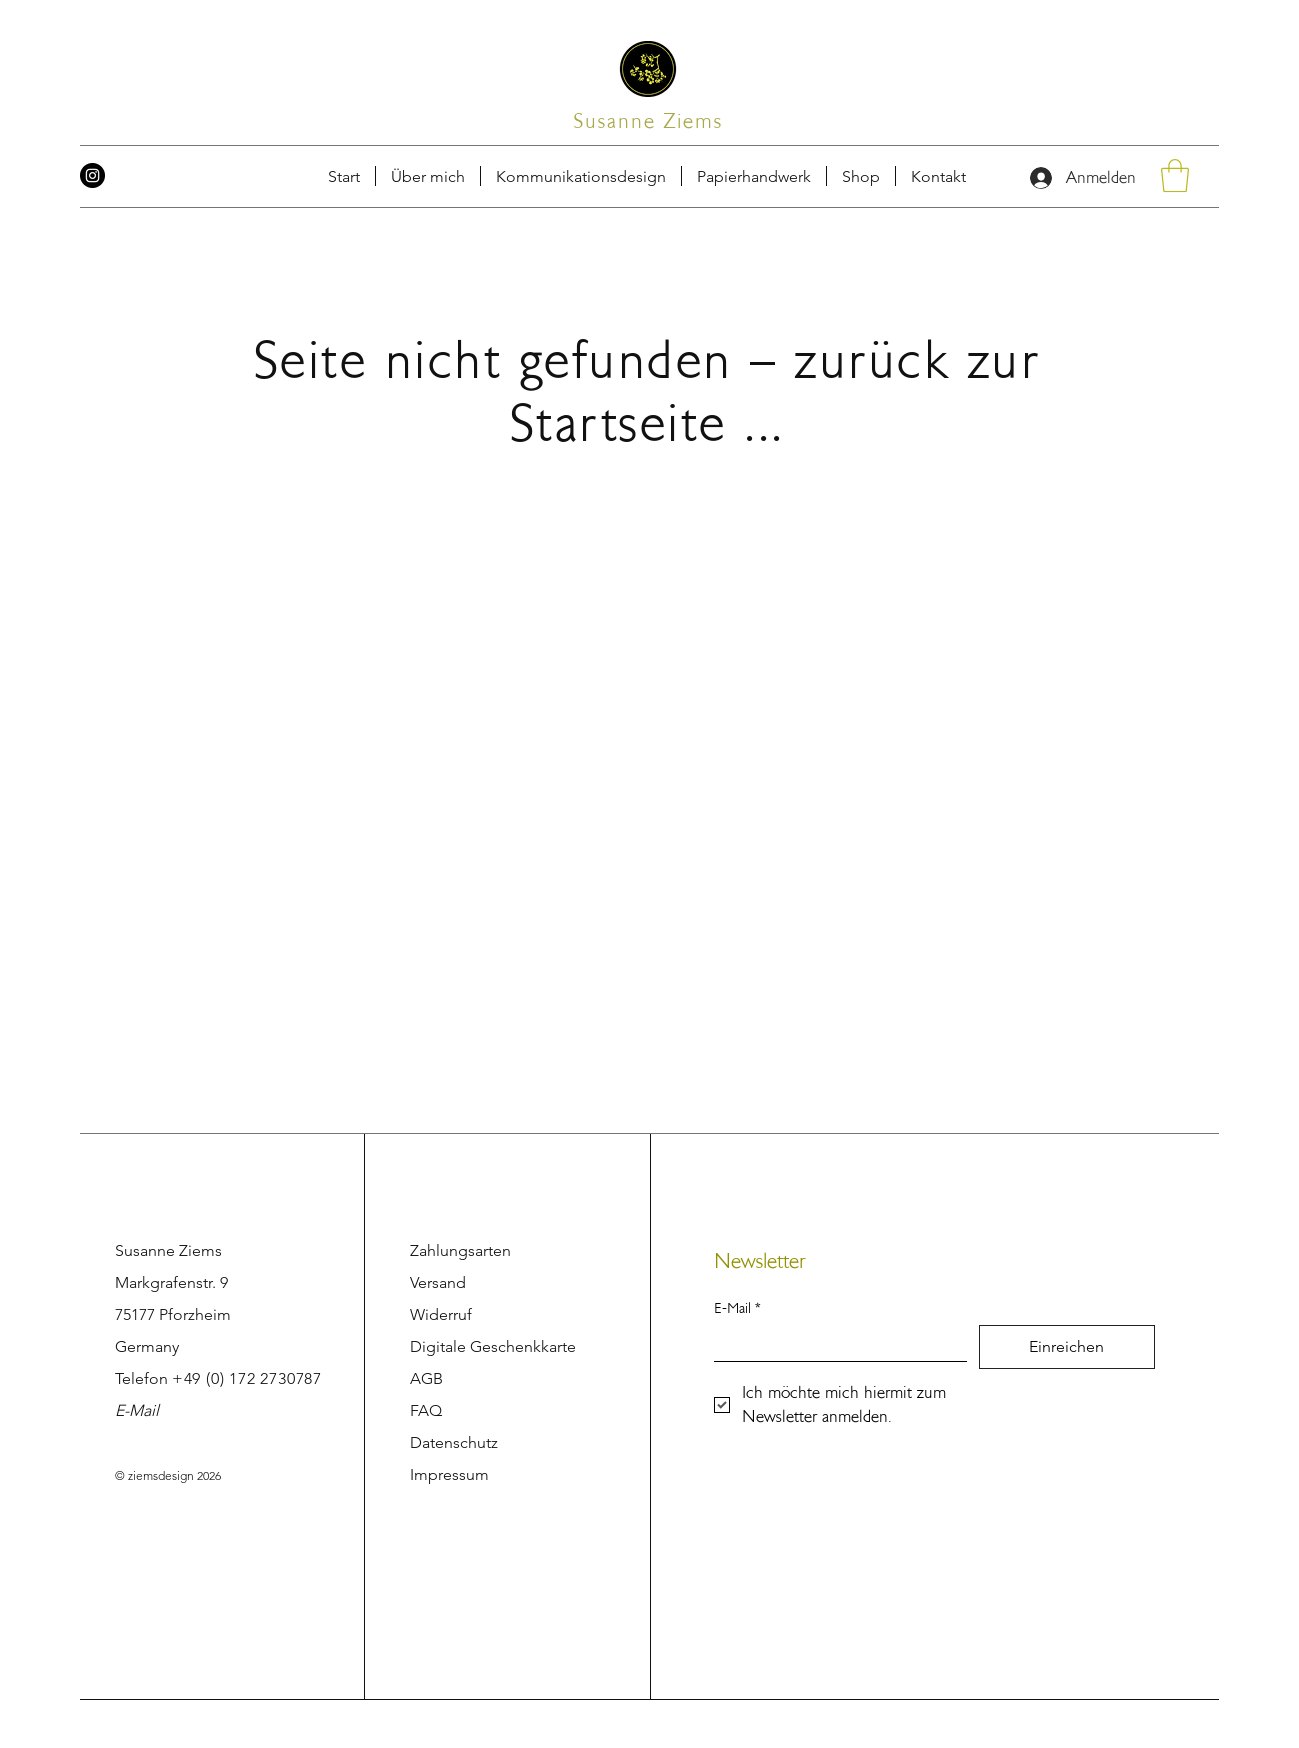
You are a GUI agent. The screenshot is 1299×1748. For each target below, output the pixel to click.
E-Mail (137, 1410)
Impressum (449, 1474)
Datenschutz (454, 1442)
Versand (438, 1282)
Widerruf (441, 1314)
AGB (426, 1378)
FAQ (426, 1410)
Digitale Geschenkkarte (493, 1346)
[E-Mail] (834, 1343)
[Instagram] (92, 175)
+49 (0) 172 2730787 (247, 1378)
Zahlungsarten (460, 1250)
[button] (938, 176)
